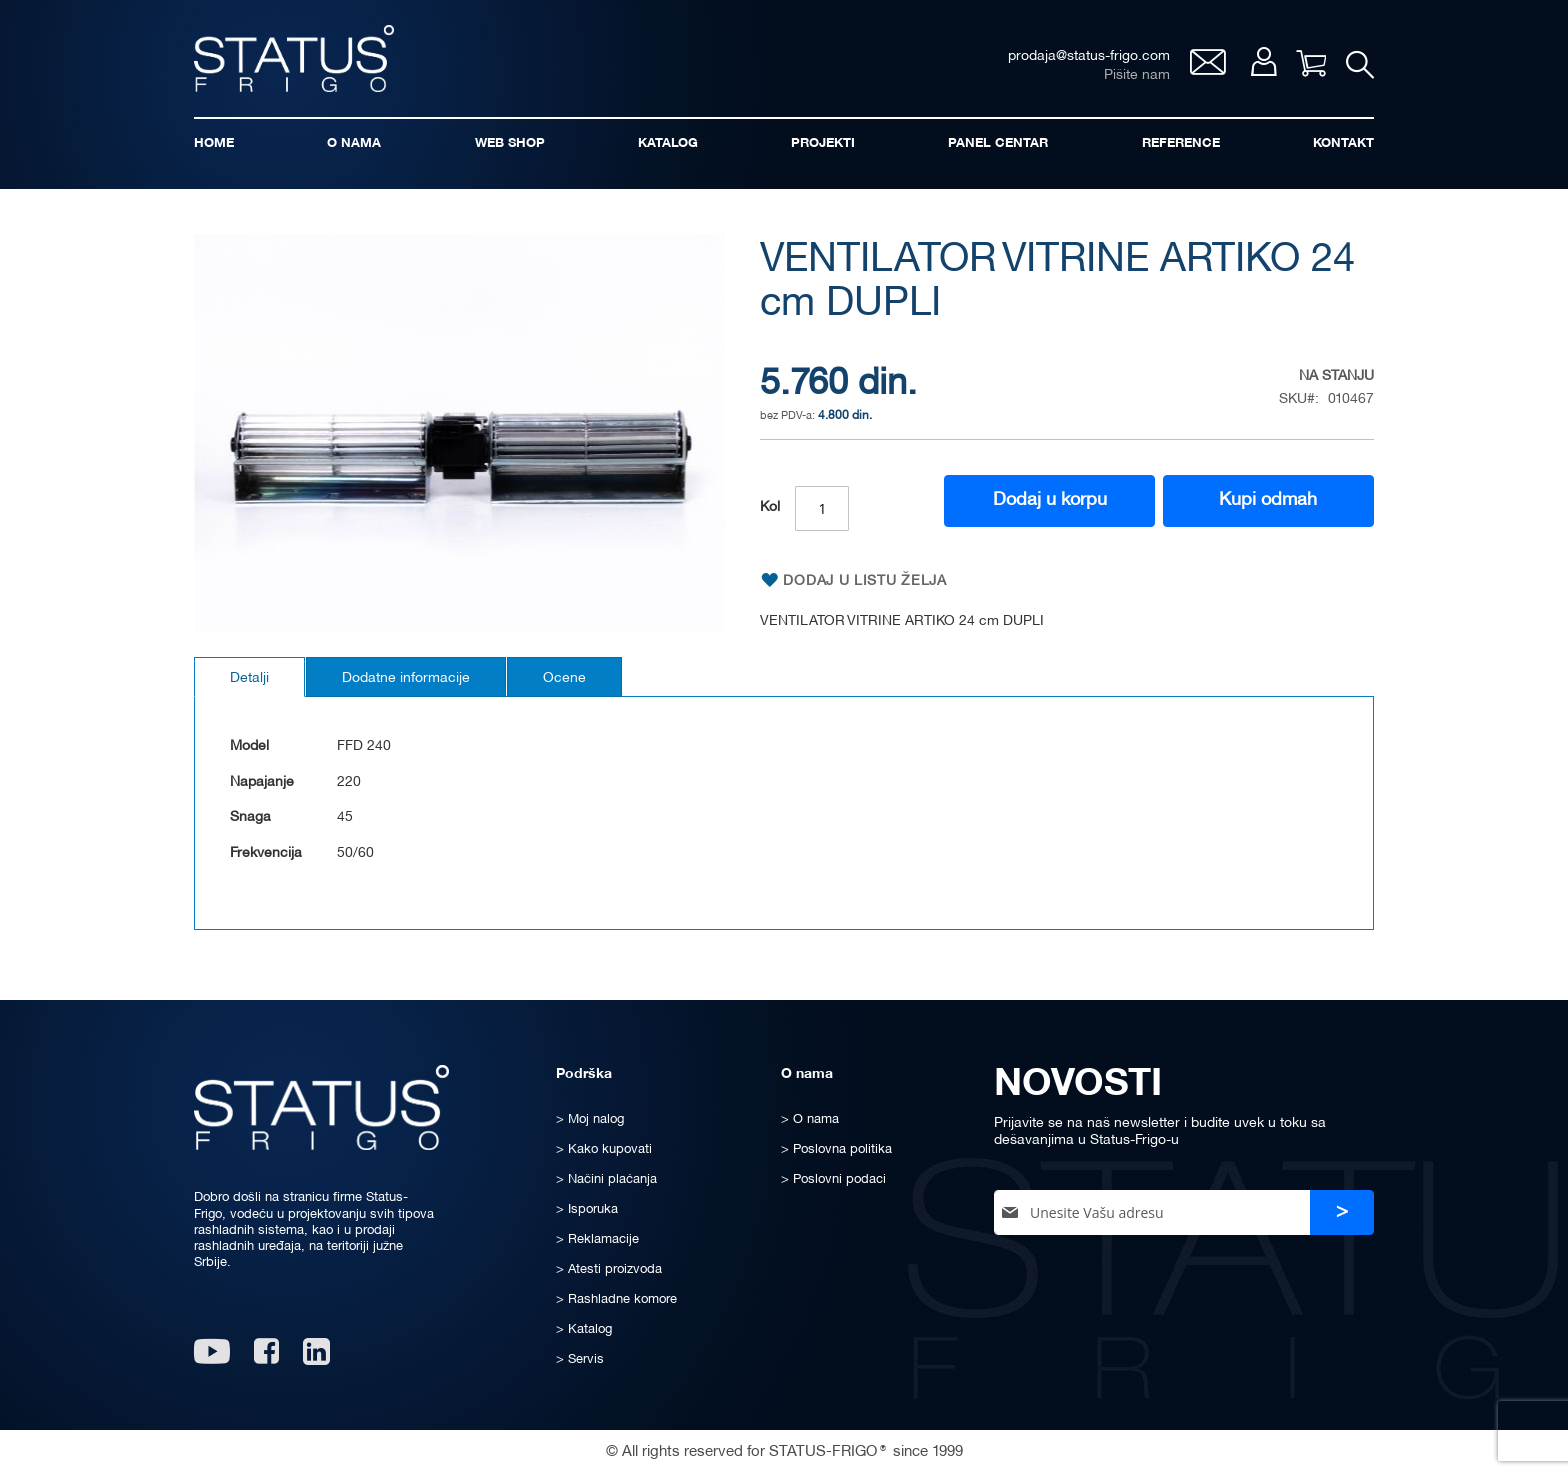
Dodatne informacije (406, 678)
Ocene (564, 678)
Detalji (249, 678)
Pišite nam (1137, 75)
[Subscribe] (1342, 1212)
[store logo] (294, 58)
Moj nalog (1263, 61)
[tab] (249, 677)
